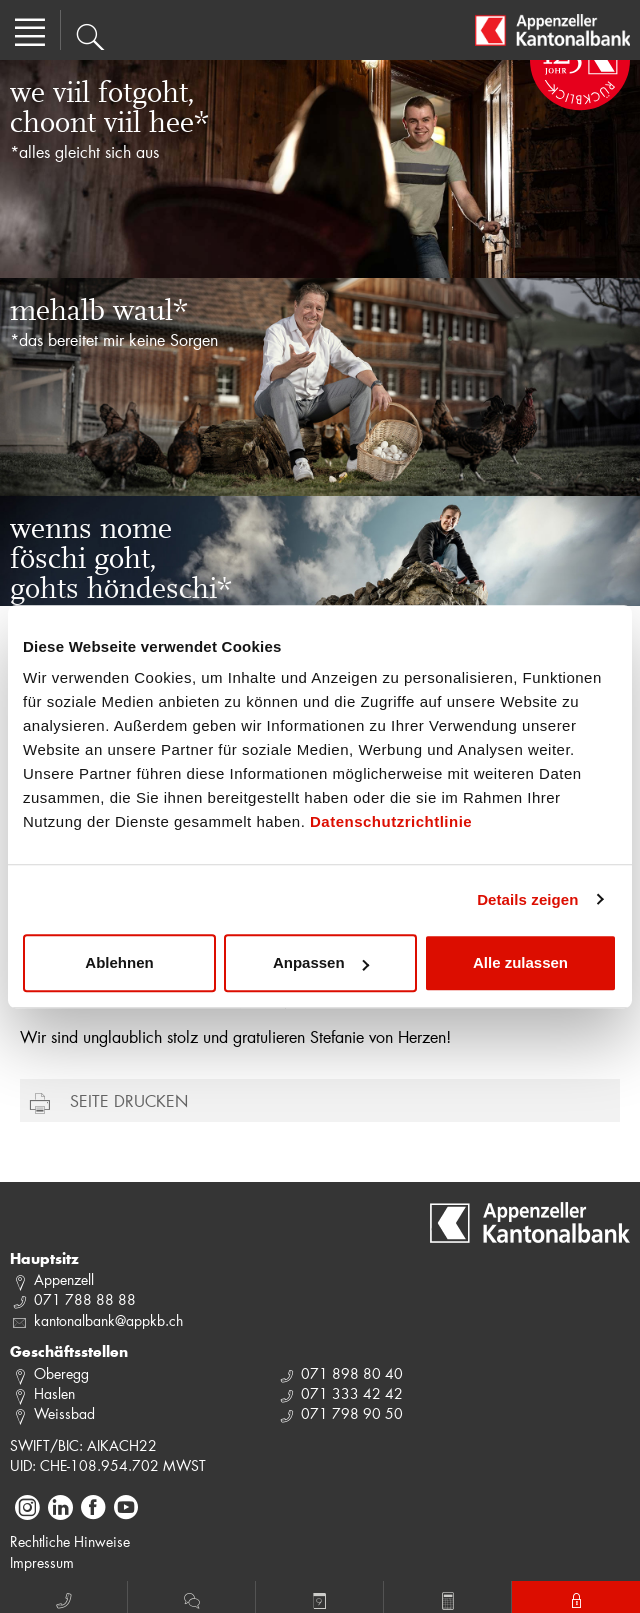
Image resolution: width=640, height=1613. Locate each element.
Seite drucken (129, 1100)
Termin (319, 1598)
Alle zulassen (520, 962)
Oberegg (61, 1373)
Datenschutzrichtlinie (391, 821)
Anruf (64, 1598)
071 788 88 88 (85, 1299)
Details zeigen (527, 899)
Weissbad (64, 1413)
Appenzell (64, 1279)
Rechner (448, 1598)
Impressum (42, 1562)
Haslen (54, 1393)
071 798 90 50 (352, 1413)
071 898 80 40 (352, 1373)
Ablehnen (119, 962)
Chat (192, 1598)
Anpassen (321, 962)
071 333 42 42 (352, 1393)
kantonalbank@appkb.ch (108, 1320)
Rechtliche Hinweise (70, 1541)
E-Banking (576, 1598)
